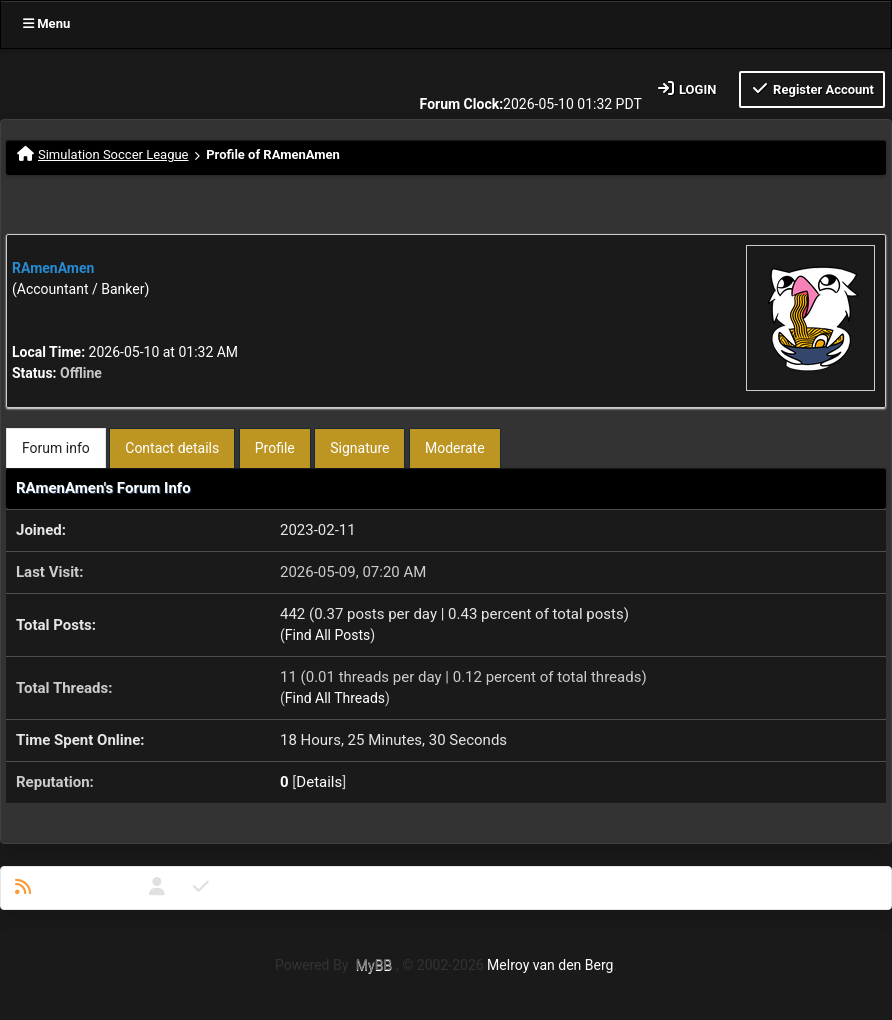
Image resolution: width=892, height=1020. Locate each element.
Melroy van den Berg (550, 965)
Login (686, 88)
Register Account (812, 88)
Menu (46, 23)
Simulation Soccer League (113, 154)
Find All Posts (327, 635)
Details (319, 782)
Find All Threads (335, 698)
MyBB (374, 965)
